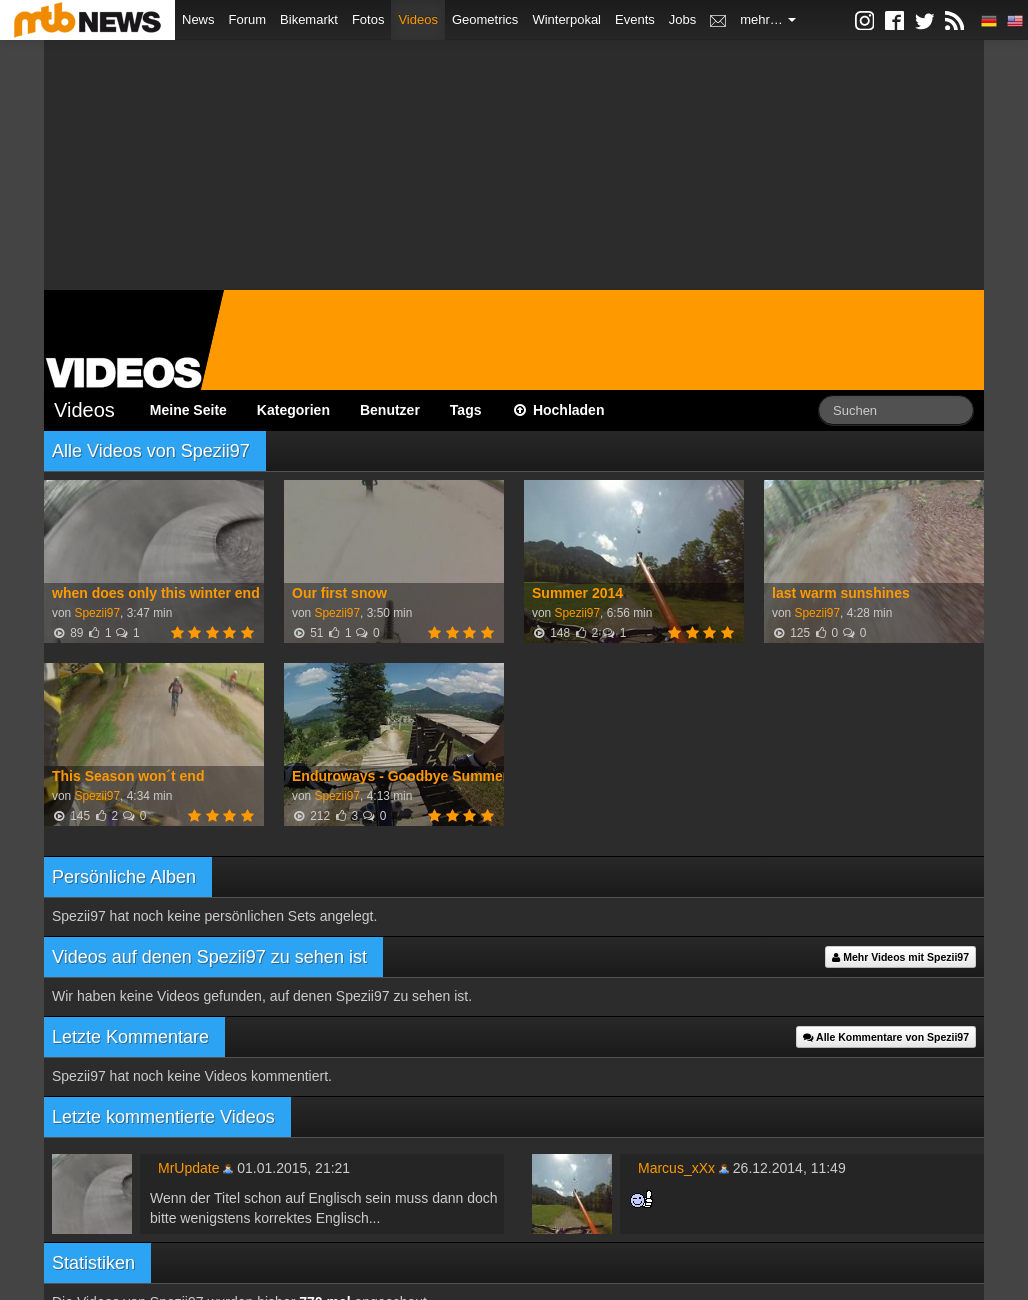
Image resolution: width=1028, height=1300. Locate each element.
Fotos (368, 19)
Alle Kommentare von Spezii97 (886, 1037)
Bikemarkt (309, 19)
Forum (248, 19)
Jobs (682, 19)
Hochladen (558, 410)
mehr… (768, 19)
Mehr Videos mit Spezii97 (900, 957)
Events (635, 19)
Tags (466, 410)
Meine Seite (188, 410)
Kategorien (293, 410)
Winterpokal (566, 19)
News (198, 19)
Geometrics (485, 19)
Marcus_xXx (676, 1168)
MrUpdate (188, 1168)
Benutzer (390, 410)
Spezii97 (97, 613)
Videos (418, 19)
